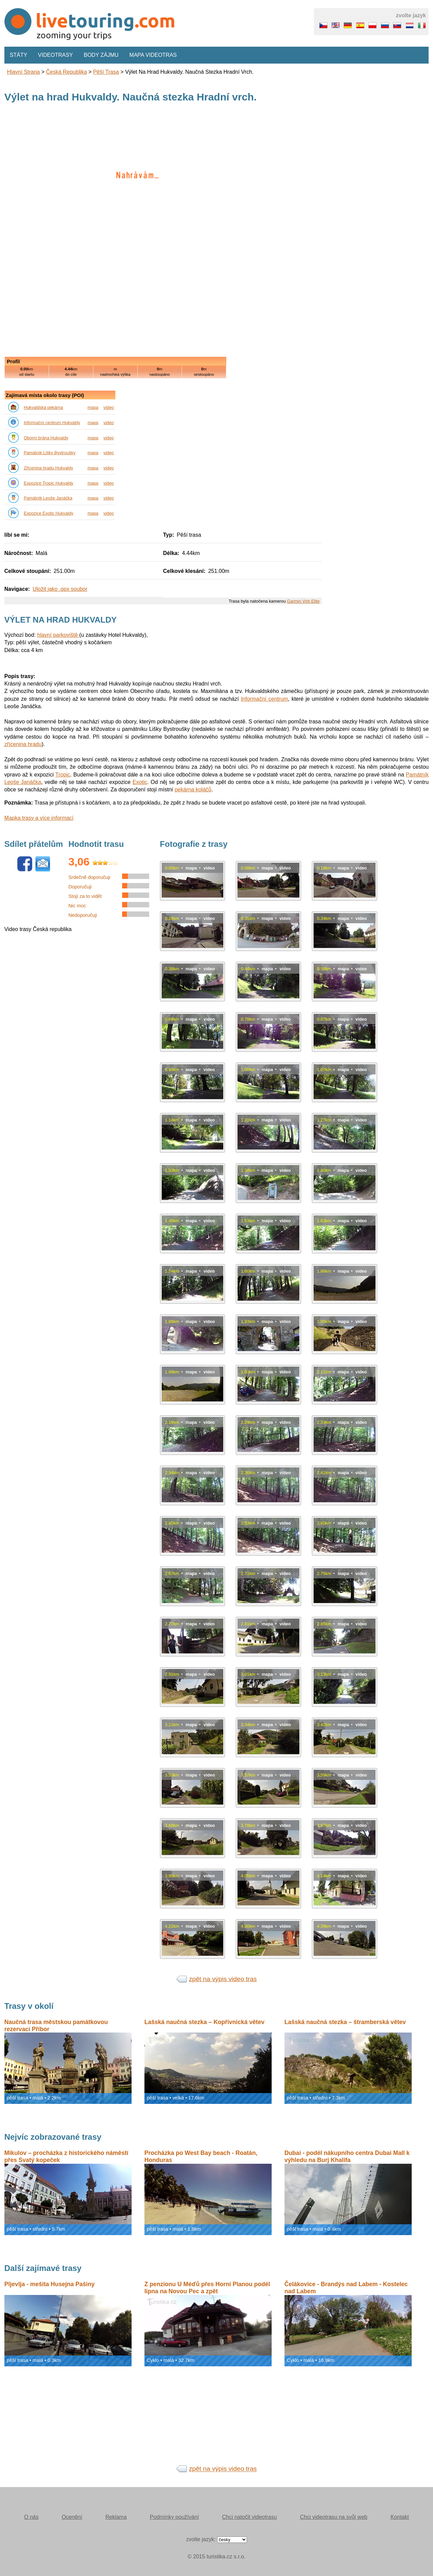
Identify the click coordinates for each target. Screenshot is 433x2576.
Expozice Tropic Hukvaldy (48, 483)
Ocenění (72, 2517)
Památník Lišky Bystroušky (49, 452)
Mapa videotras (153, 55)
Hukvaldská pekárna (43, 407)
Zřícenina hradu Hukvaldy (48, 467)
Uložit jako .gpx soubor (59, 589)
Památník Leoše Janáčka (48, 498)
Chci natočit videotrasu (249, 2517)
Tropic (62, 775)
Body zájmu (101, 55)
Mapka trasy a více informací (39, 818)
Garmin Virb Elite (303, 601)
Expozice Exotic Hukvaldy (48, 513)
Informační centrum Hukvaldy (52, 422)
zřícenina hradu (23, 744)
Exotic (140, 782)
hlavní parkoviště (58, 635)
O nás (31, 2517)
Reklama (116, 2517)
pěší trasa (106, 72)
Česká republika (66, 72)
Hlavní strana (23, 72)
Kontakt (399, 2517)
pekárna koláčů (193, 789)
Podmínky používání (174, 2517)
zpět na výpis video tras (223, 1978)
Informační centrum (264, 699)
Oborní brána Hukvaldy (46, 437)
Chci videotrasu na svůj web (333, 2517)
